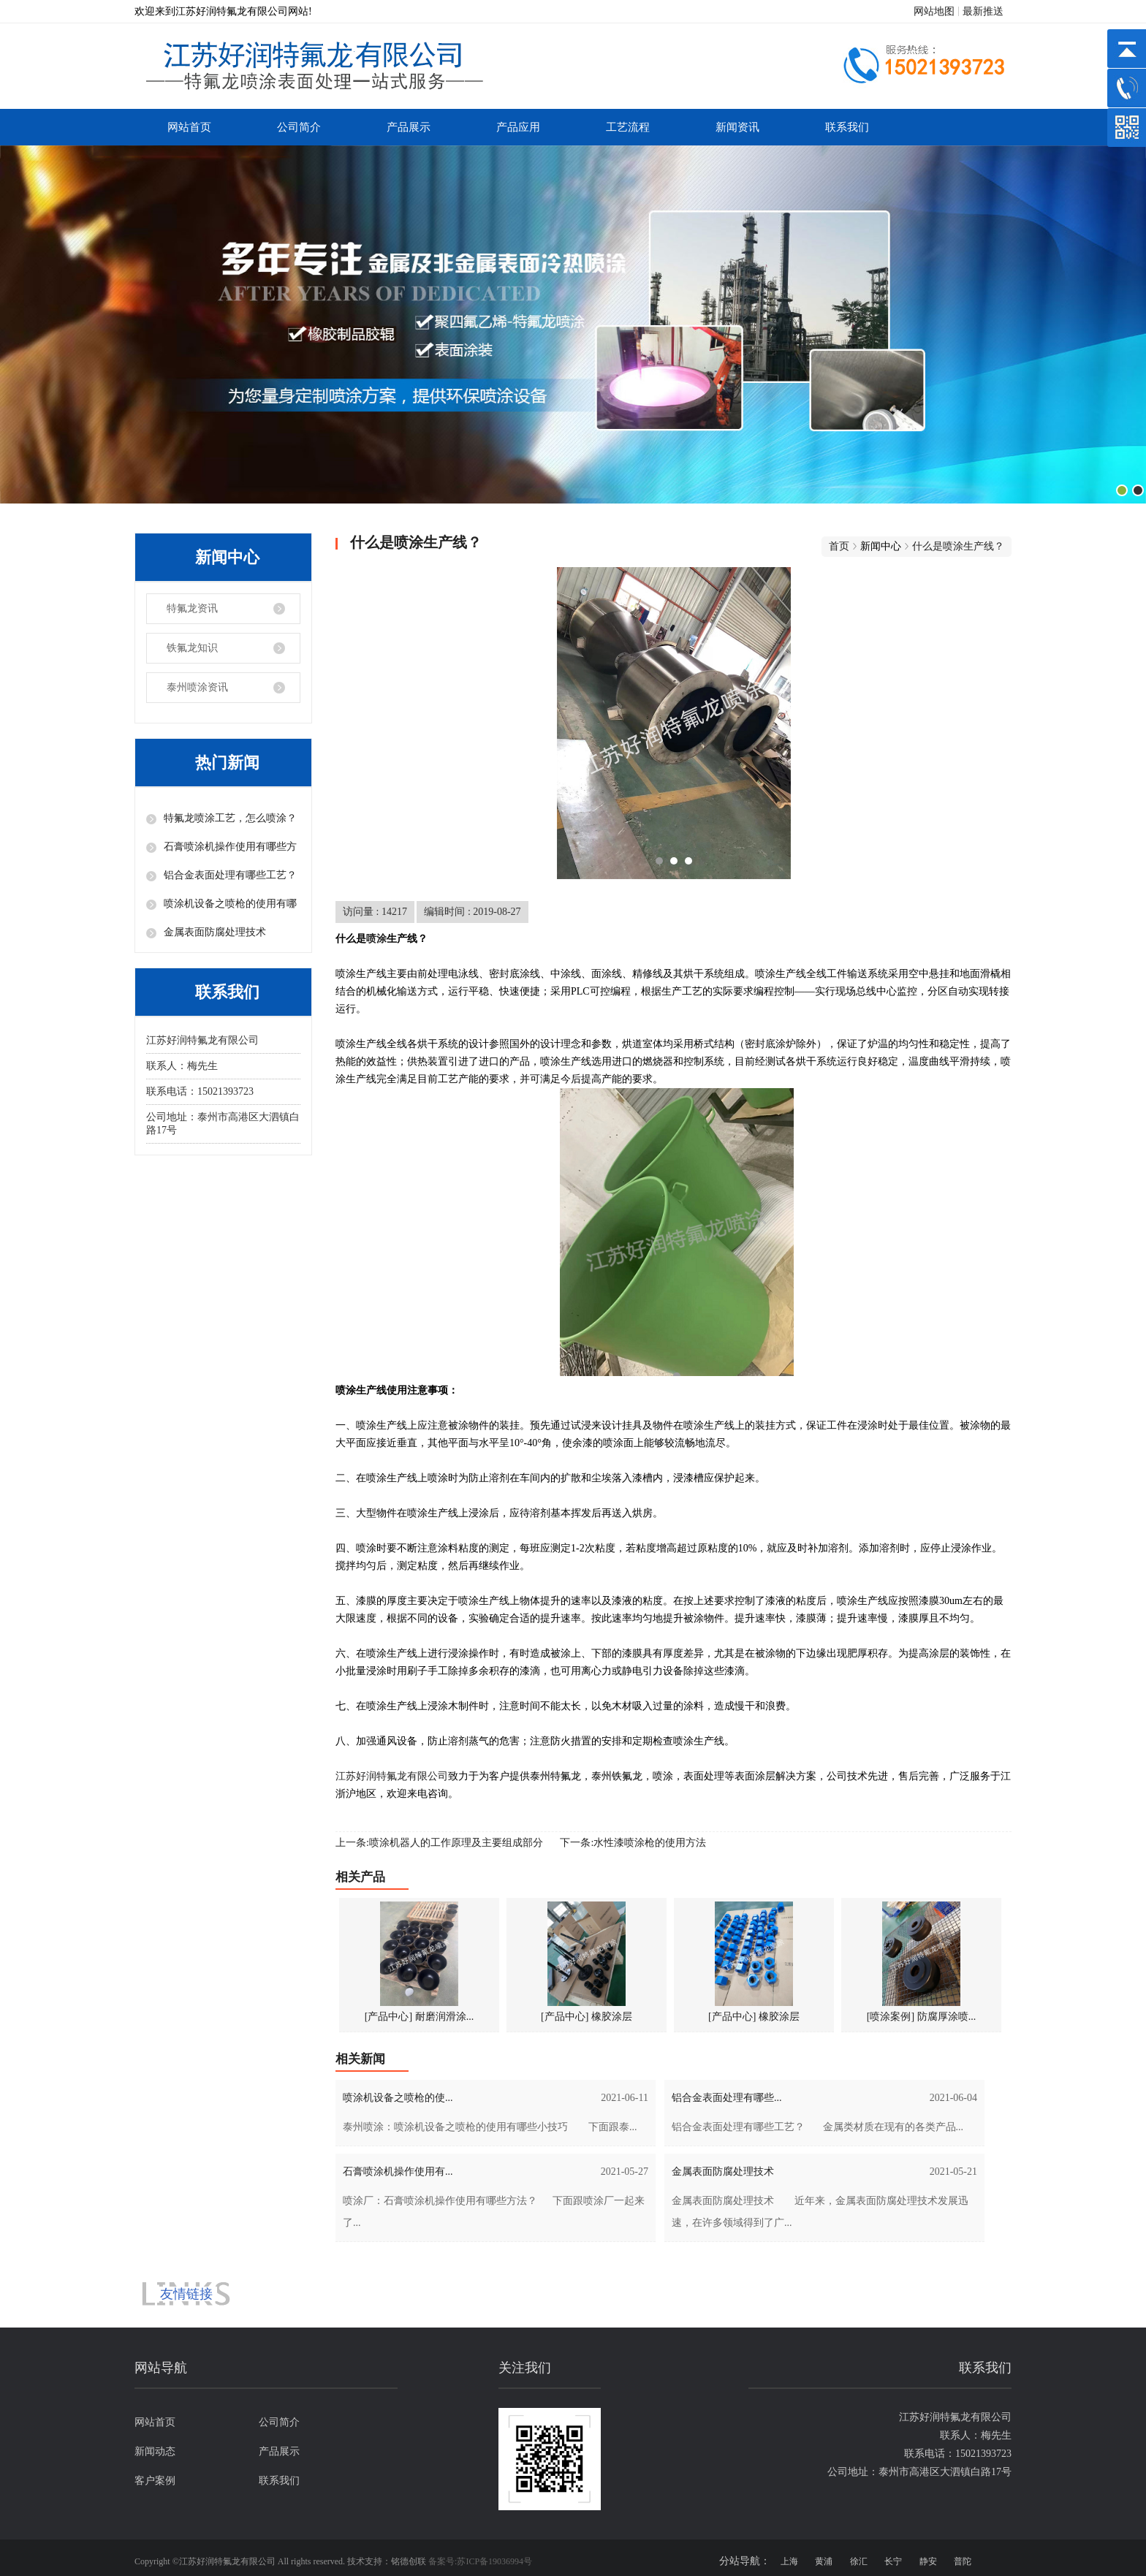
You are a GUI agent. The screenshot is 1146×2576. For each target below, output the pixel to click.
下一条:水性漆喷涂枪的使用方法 (633, 1842)
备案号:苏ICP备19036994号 (480, 2561)
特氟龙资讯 (192, 608)
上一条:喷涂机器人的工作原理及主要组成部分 (439, 1842)
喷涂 (376, 938)
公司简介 (299, 127)
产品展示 (408, 127)
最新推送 (983, 11)
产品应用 (518, 127)
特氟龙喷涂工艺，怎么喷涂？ (230, 818)
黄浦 (823, 2561)
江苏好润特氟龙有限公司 (391, 1776)
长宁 (893, 2561)
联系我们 (847, 127)
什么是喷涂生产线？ (958, 546)
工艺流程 (628, 127)
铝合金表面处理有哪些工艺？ (230, 875)
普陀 (962, 2561)
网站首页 (189, 127)
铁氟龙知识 (192, 647)
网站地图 (934, 11)
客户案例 (154, 2480)
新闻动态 (154, 2451)
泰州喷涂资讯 (197, 687)
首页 (839, 546)
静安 (928, 2561)
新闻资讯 (737, 127)
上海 (789, 2561)
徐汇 (859, 2561)
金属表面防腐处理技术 (215, 932)
